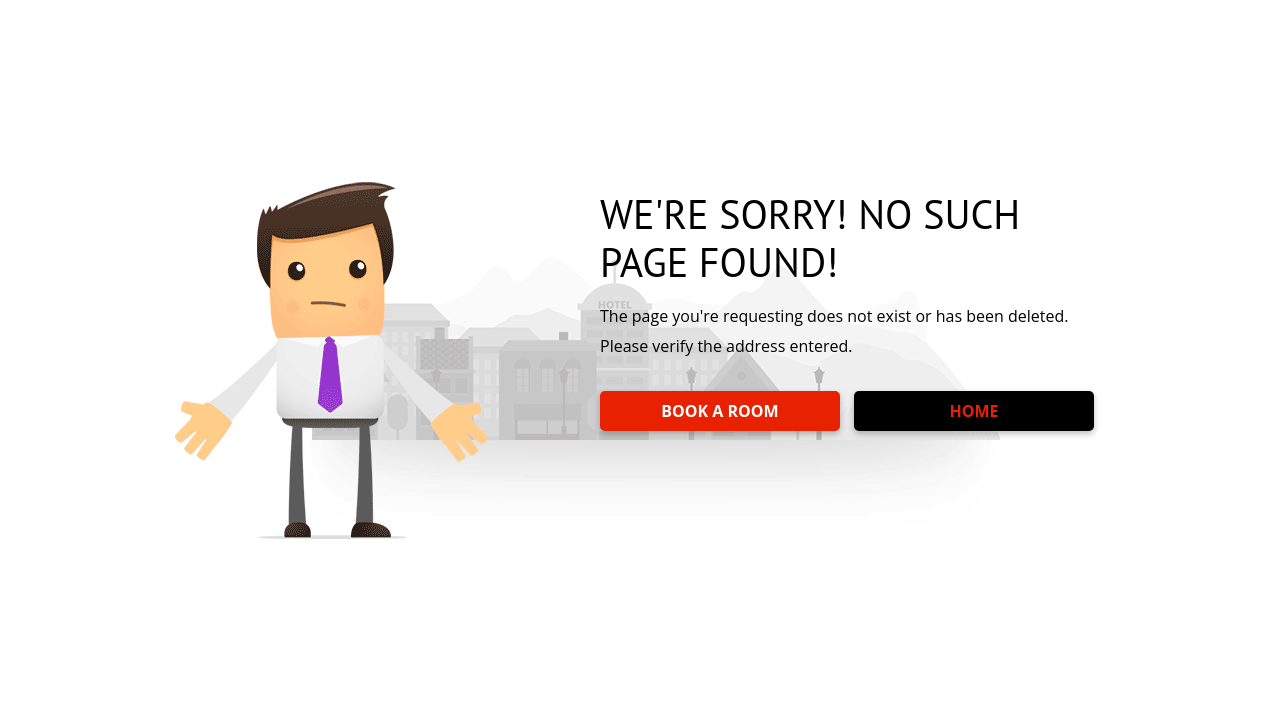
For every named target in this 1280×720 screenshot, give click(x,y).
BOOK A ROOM (719, 411)
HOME (973, 411)
